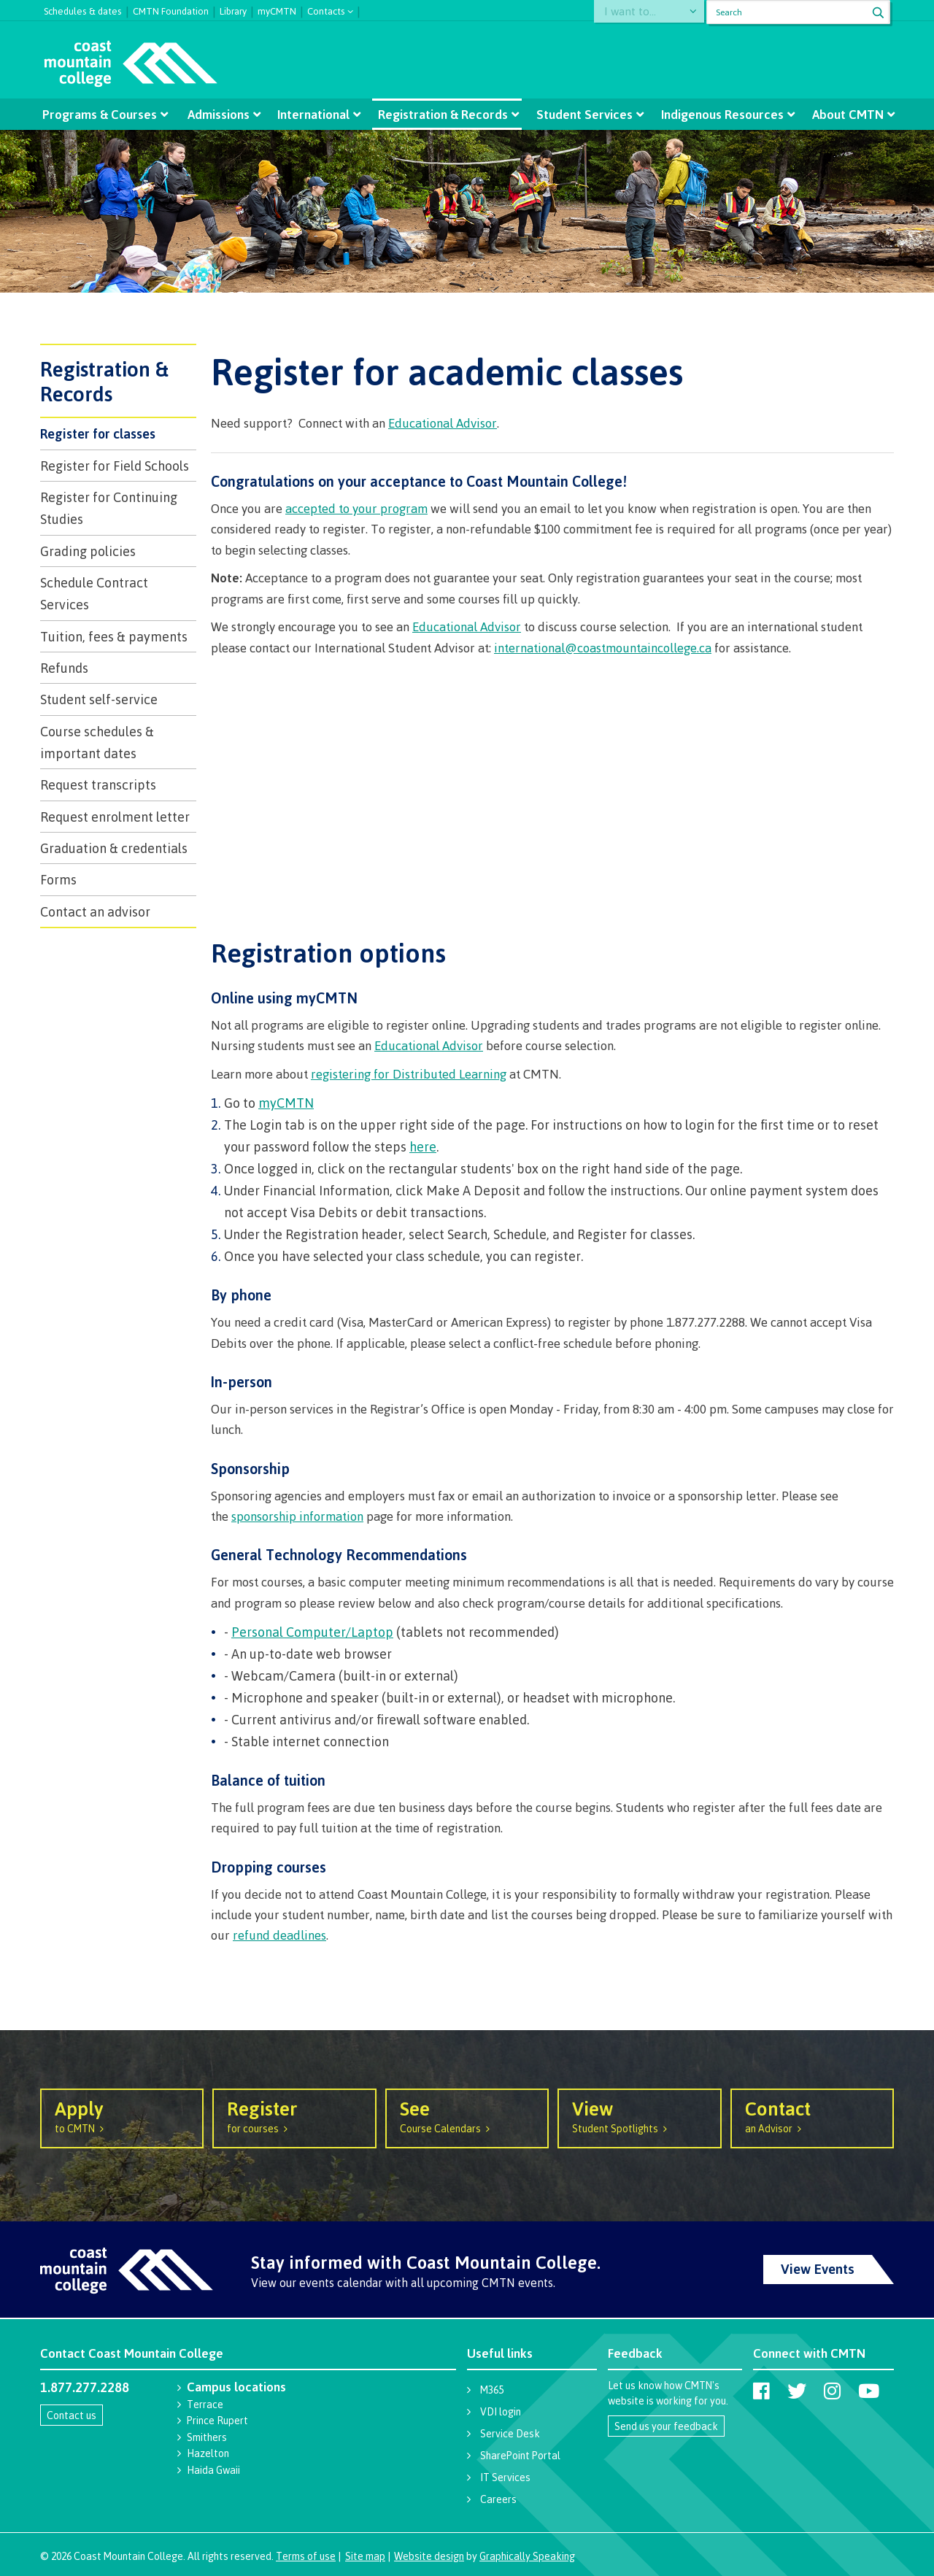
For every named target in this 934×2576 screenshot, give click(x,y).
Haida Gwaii (213, 2470)
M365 (491, 2389)
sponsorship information (297, 1516)
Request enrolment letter (115, 817)
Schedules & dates (83, 9)
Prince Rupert (217, 2420)
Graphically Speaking (527, 2556)
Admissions (220, 114)
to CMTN (122, 2116)
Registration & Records (443, 114)
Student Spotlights (639, 2116)
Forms (58, 879)
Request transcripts (98, 784)
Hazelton (208, 2453)
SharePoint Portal (520, 2455)
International (314, 114)
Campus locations (236, 2386)
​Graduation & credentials (114, 848)
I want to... (637, 12)
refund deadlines (279, 1935)
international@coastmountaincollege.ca (602, 647)
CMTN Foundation (171, 9)
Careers (498, 2499)
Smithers (207, 2437)
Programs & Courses (102, 114)
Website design (429, 2556)
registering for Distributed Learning (408, 1073)
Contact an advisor (95, 911)
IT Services (505, 2477)
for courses (294, 2116)
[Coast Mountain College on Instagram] (832, 2390)
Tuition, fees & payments (114, 636)
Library (233, 9)
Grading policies (88, 551)
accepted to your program (356, 508)
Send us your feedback (666, 2426)
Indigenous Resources (719, 114)
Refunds (64, 668)
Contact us (71, 2415)
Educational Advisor (442, 423)
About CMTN (843, 114)
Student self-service (99, 699)
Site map (365, 2556)
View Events (817, 2269)
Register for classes (97, 433)
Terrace (205, 2404)
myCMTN (277, 9)
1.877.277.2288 (84, 2387)
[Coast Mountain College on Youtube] (868, 2390)
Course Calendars (467, 2116)
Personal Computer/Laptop (312, 1632)
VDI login (500, 2411)
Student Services (583, 114)
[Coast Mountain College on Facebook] (761, 2390)
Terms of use (306, 2556)
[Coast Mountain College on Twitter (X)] (796, 2390)
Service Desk (510, 2433)
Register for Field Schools (114, 466)
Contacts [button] (326, 10)
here (422, 1146)
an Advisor (812, 2116)
